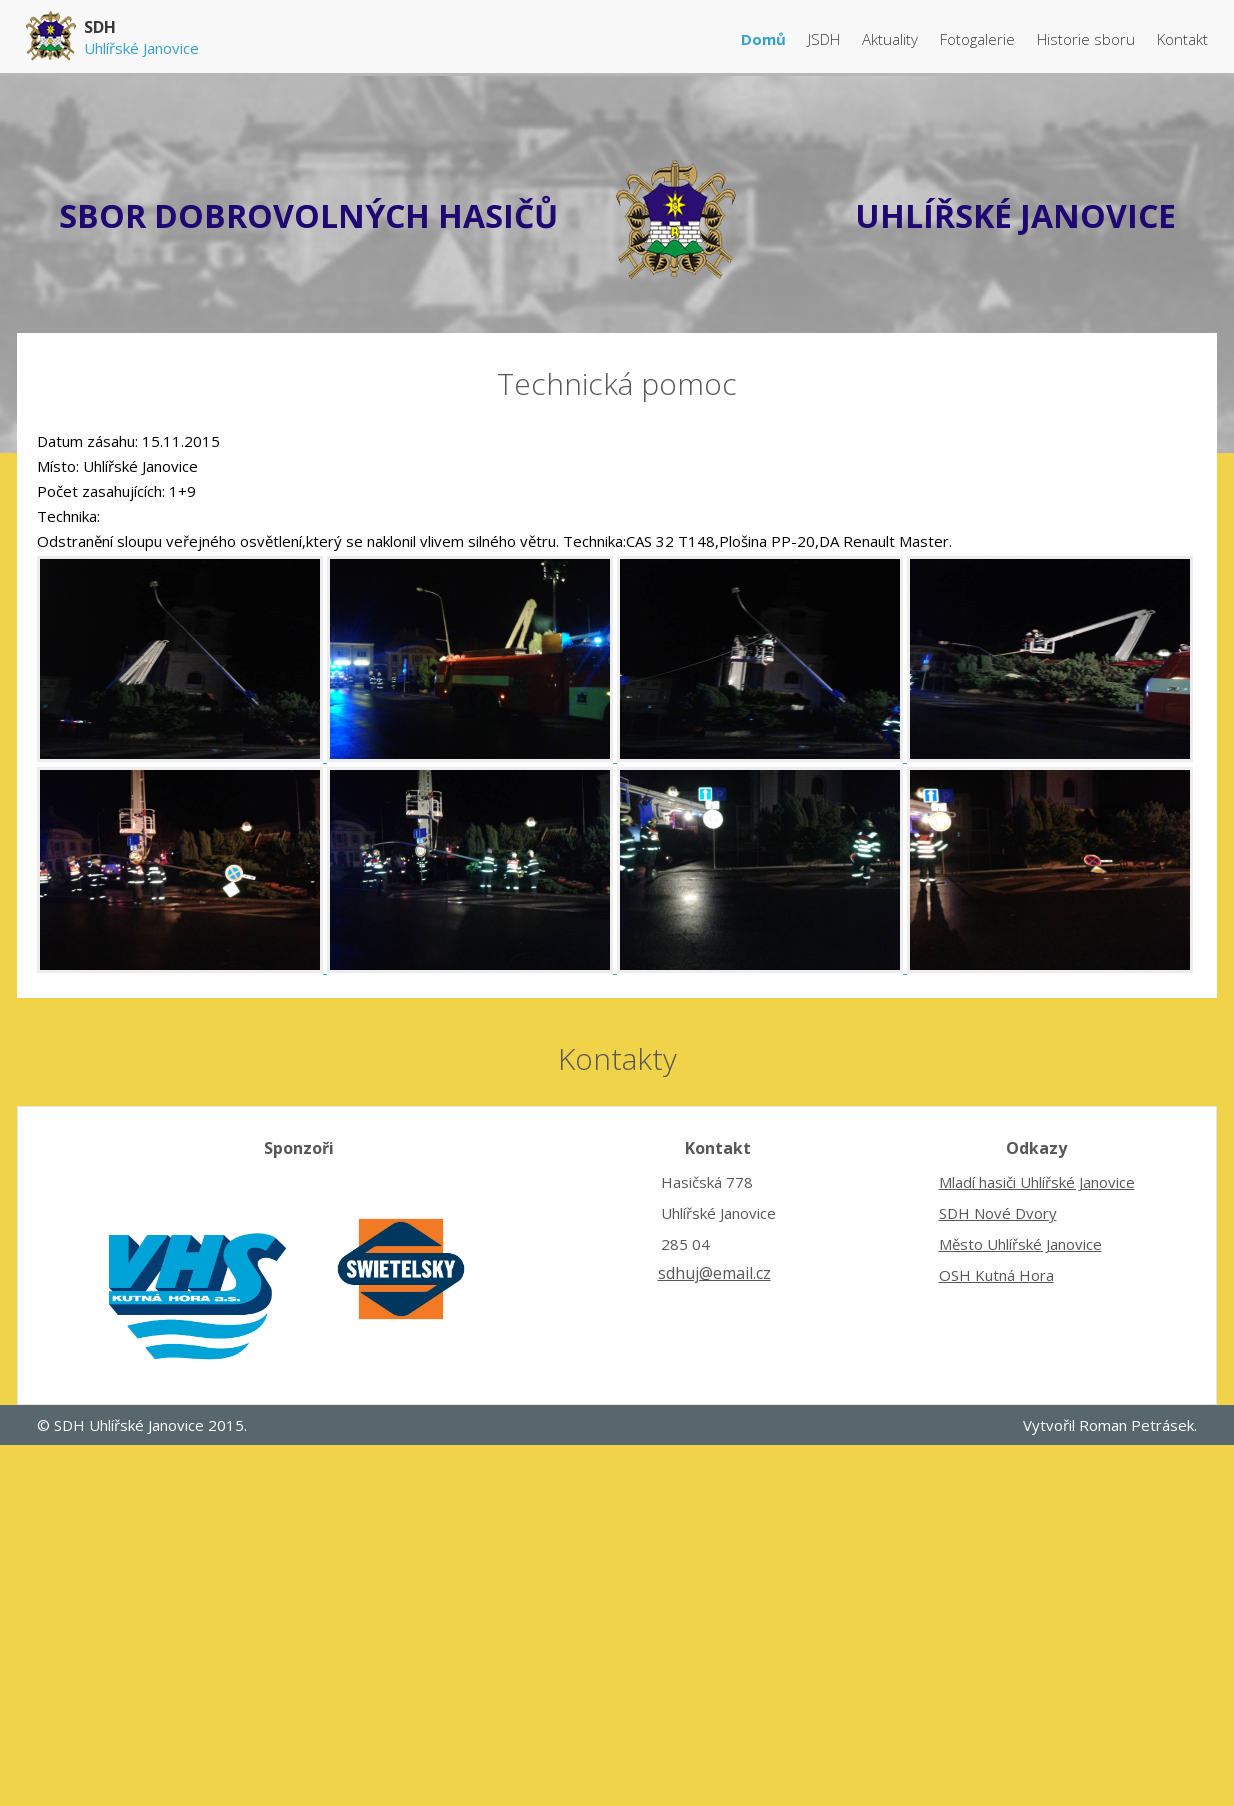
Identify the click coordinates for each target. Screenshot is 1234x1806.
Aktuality (892, 39)
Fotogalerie (979, 39)
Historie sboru (1088, 39)
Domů (765, 39)
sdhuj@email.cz (714, 1273)
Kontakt (1182, 39)
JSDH (826, 39)
